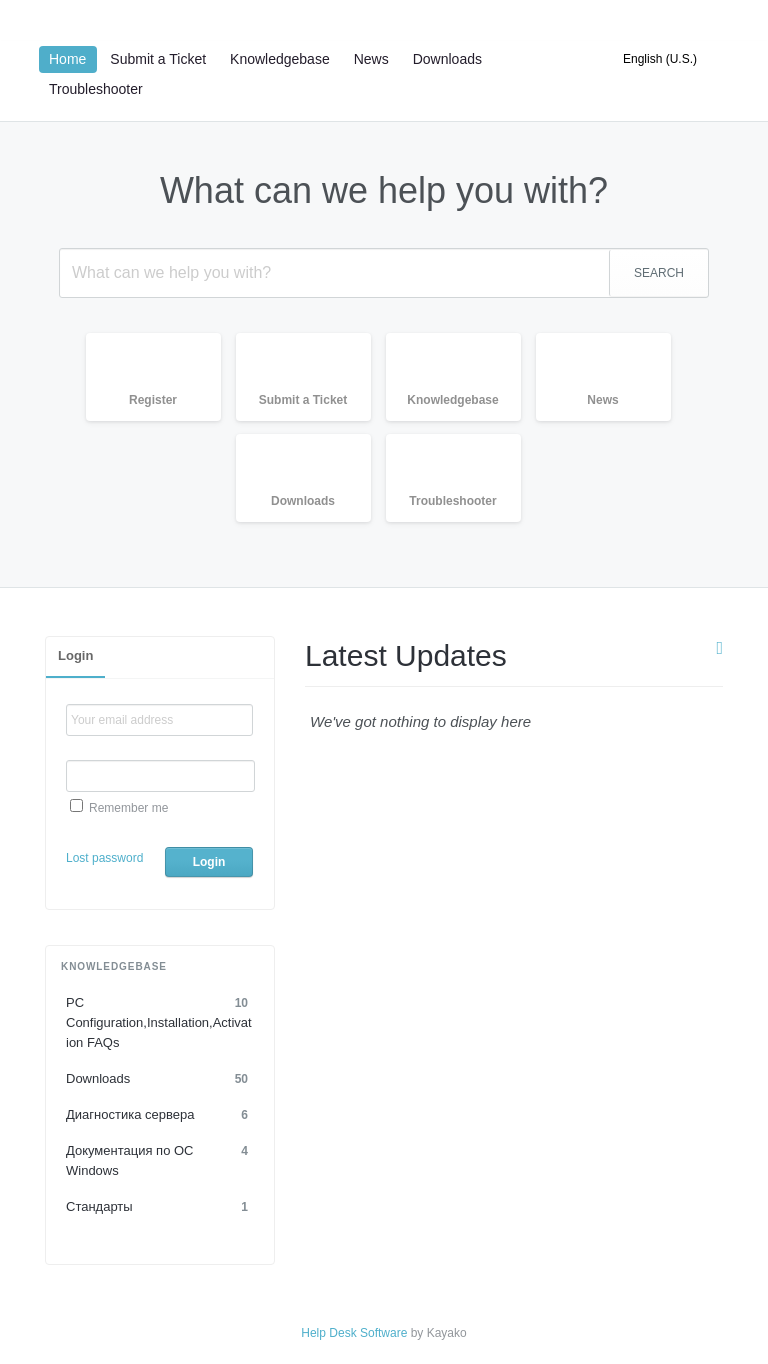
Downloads (447, 59)
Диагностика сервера (160, 1115)
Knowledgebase (280, 59)
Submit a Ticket (158, 59)
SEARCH (659, 273)
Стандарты (160, 1207)
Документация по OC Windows (160, 1159)
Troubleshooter (96, 89)
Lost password (104, 858)
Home (67, 59)
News (371, 59)
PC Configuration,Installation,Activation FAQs (160, 1021)
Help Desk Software (354, 1333)
